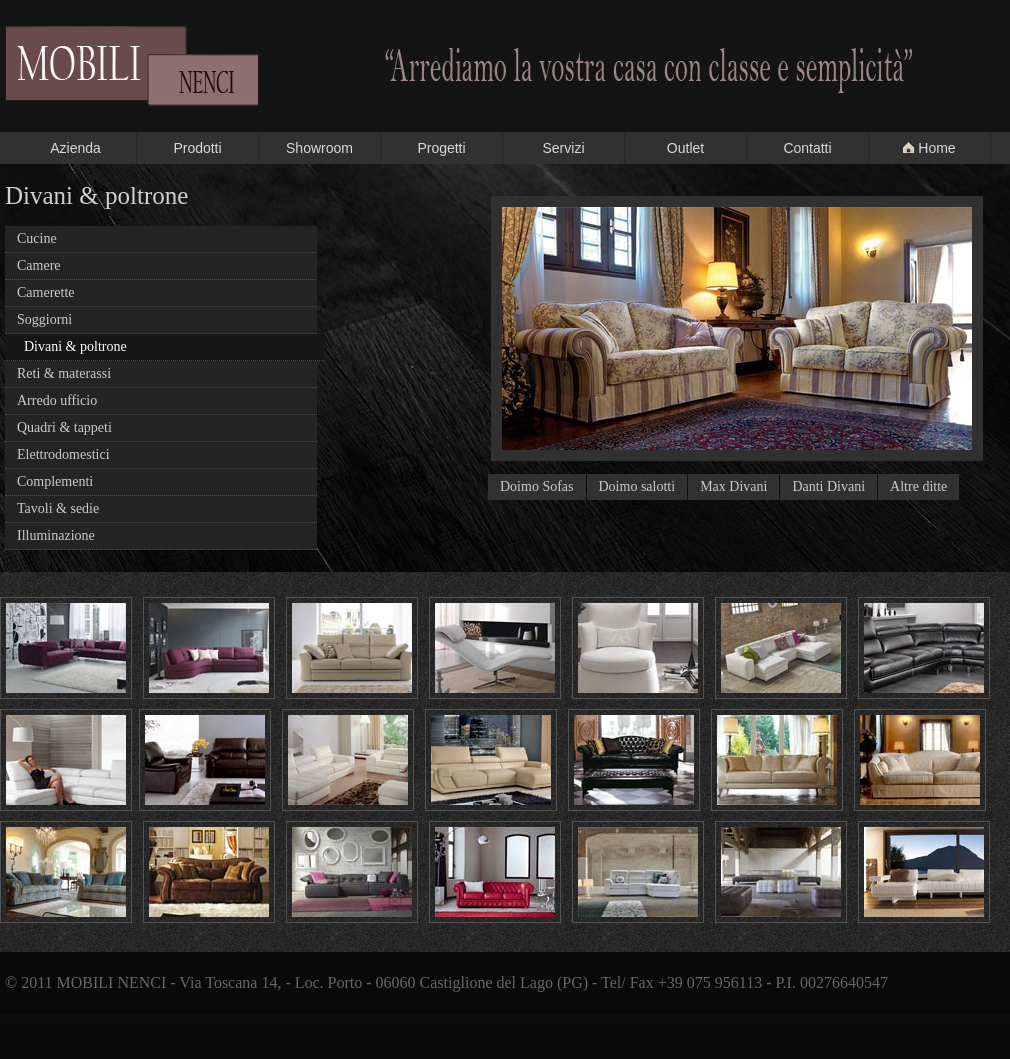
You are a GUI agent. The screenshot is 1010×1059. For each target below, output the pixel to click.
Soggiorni (44, 319)
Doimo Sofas (537, 486)
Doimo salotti (637, 486)
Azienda (75, 148)
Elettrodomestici (63, 454)
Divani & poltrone (75, 346)
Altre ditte (918, 486)
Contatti (807, 148)
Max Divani (733, 486)
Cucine (37, 238)
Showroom (319, 148)
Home (929, 148)
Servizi (563, 148)
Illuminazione (56, 535)
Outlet (685, 148)
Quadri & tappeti (64, 427)
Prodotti (197, 148)
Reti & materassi (64, 373)
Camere (39, 265)
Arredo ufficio (57, 400)
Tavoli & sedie (58, 508)
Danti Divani (828, 486)
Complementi (55, 481)
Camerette (46, 292)
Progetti (441, 148)
